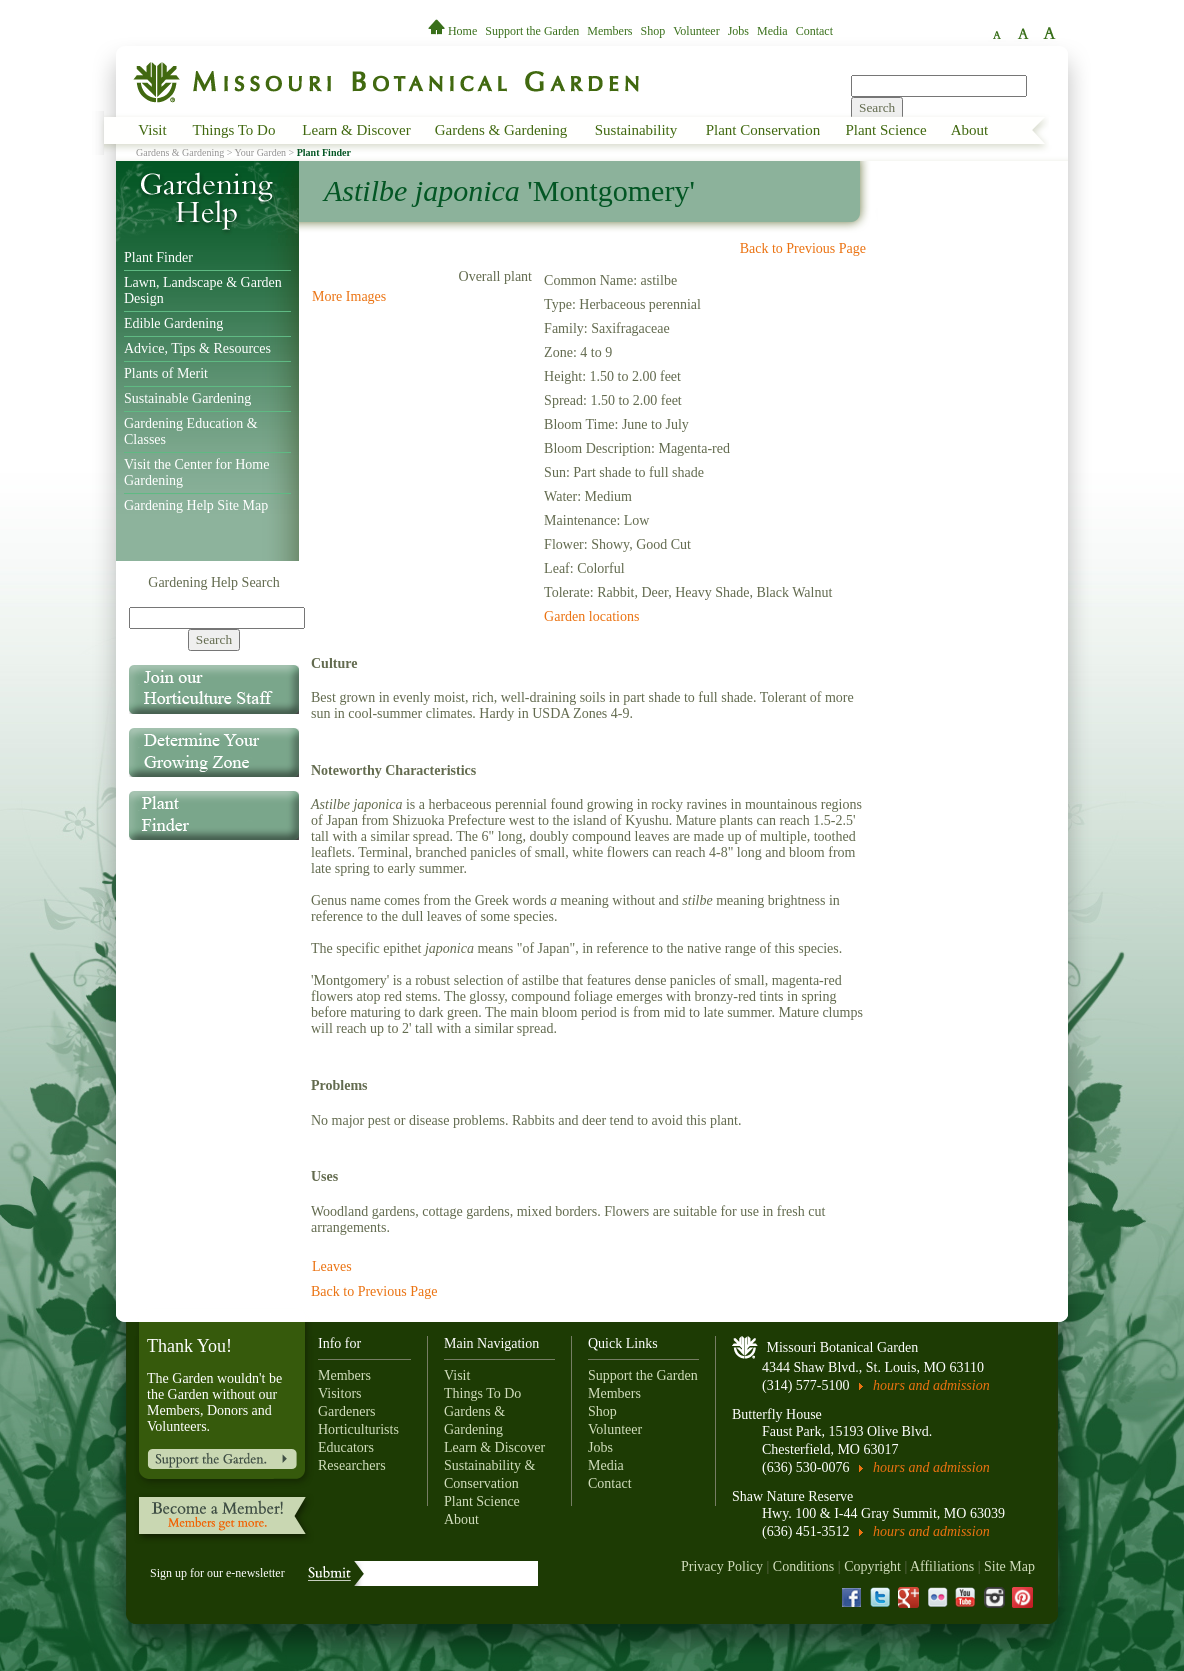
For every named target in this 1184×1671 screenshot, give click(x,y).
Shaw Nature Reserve (792, 1496)
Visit (152, 130)
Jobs (738, 31)
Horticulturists (358, 1429)
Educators (346, 1447)
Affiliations (942, 1566)
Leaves (332, 1266)
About (970, 130)
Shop (653, 31)
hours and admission (931, 1385)
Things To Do (234, 130)
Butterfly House (777, 1414)
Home (454, 31)
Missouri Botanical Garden (843, 1347)
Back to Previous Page (803, 248)
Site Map (1009, 1566)
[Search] (217, 618)
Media (772, 31)
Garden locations (591, 616)
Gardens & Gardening (501, 130)
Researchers (352, 1465)
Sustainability (636, 130)
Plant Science (885, 130)
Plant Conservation (763, 130)
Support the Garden (532, 31)
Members (609, 31)
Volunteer (696, 31)
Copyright (872, 1566)
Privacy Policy (722, 1566)
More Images (349, 296)
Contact (814, 31)
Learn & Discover (356, 130)
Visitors (340, 1393)
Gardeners (347, 1411)
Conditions (803, 1566)
